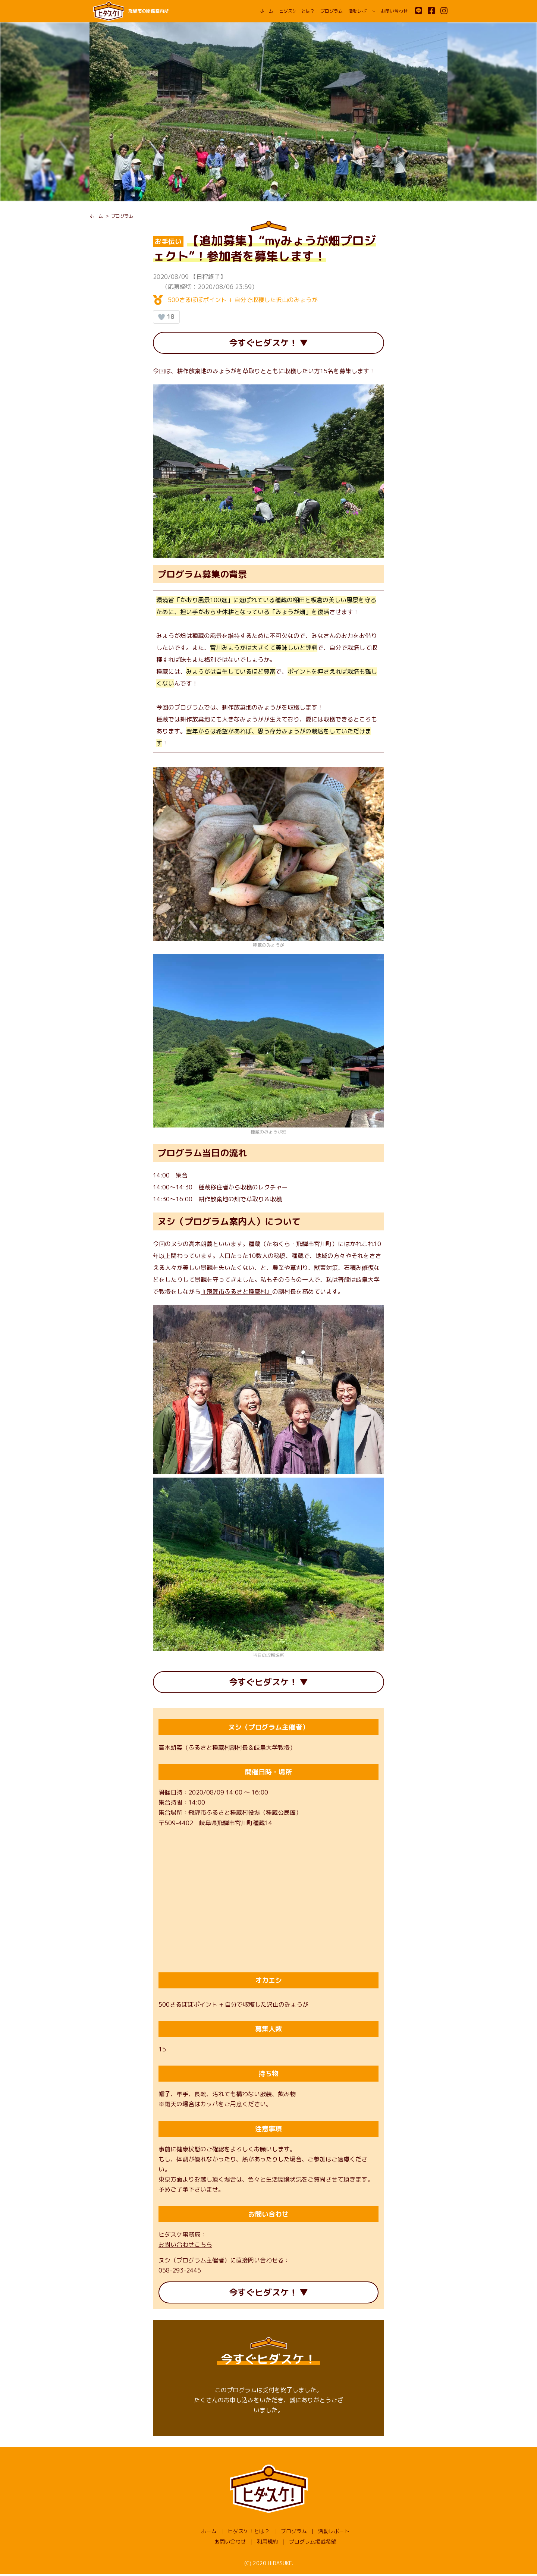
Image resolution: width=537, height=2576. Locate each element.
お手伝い (168, 241)
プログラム (331, 11)
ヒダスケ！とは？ (297, 11)
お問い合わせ (394, 11)
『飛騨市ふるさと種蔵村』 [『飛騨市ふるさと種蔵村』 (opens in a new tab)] (236, 1292)
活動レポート (361, 11)
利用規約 (267, 2543)
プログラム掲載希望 (312, 2543)
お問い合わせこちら (185, 2246)
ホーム (266, 11)
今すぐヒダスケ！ (263, 343)
